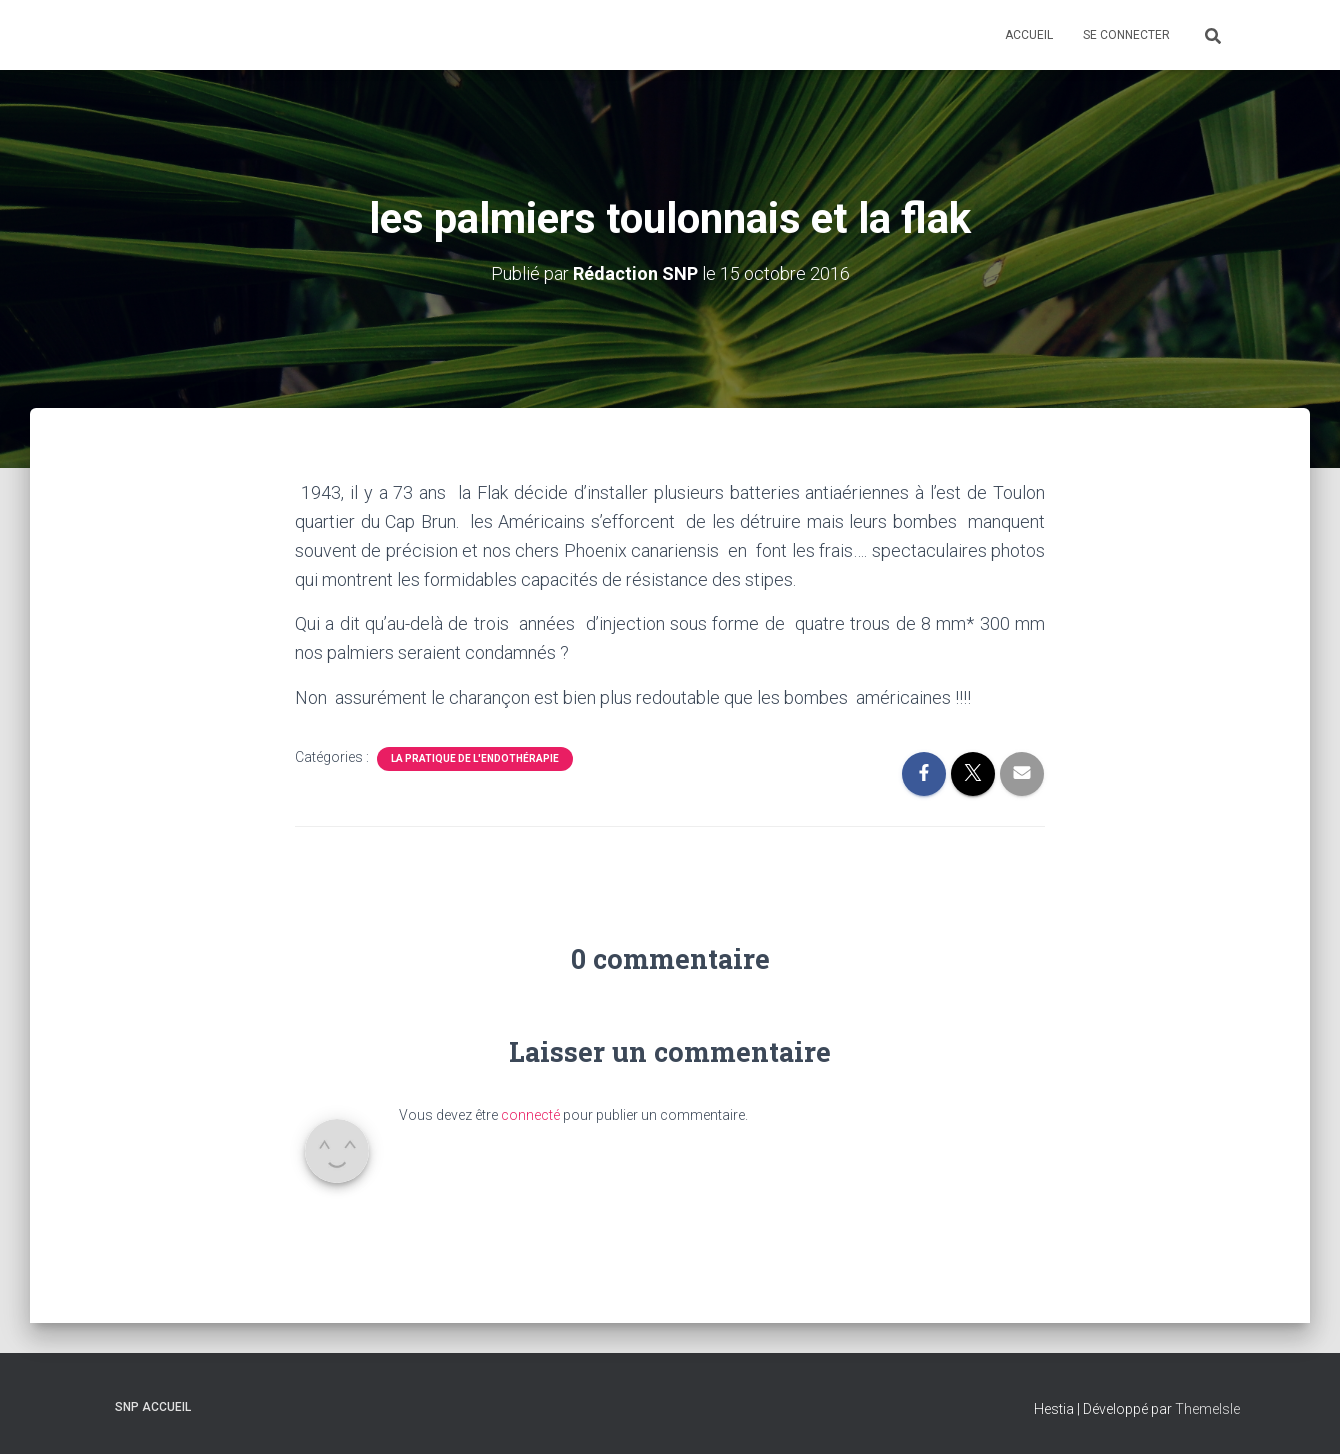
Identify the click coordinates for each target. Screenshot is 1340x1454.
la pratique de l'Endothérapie (475, 758)
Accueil (1029, 35)
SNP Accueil (153, 1407)
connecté (530, 1115)
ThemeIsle (1207, 1409)
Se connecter (1126, 35)
